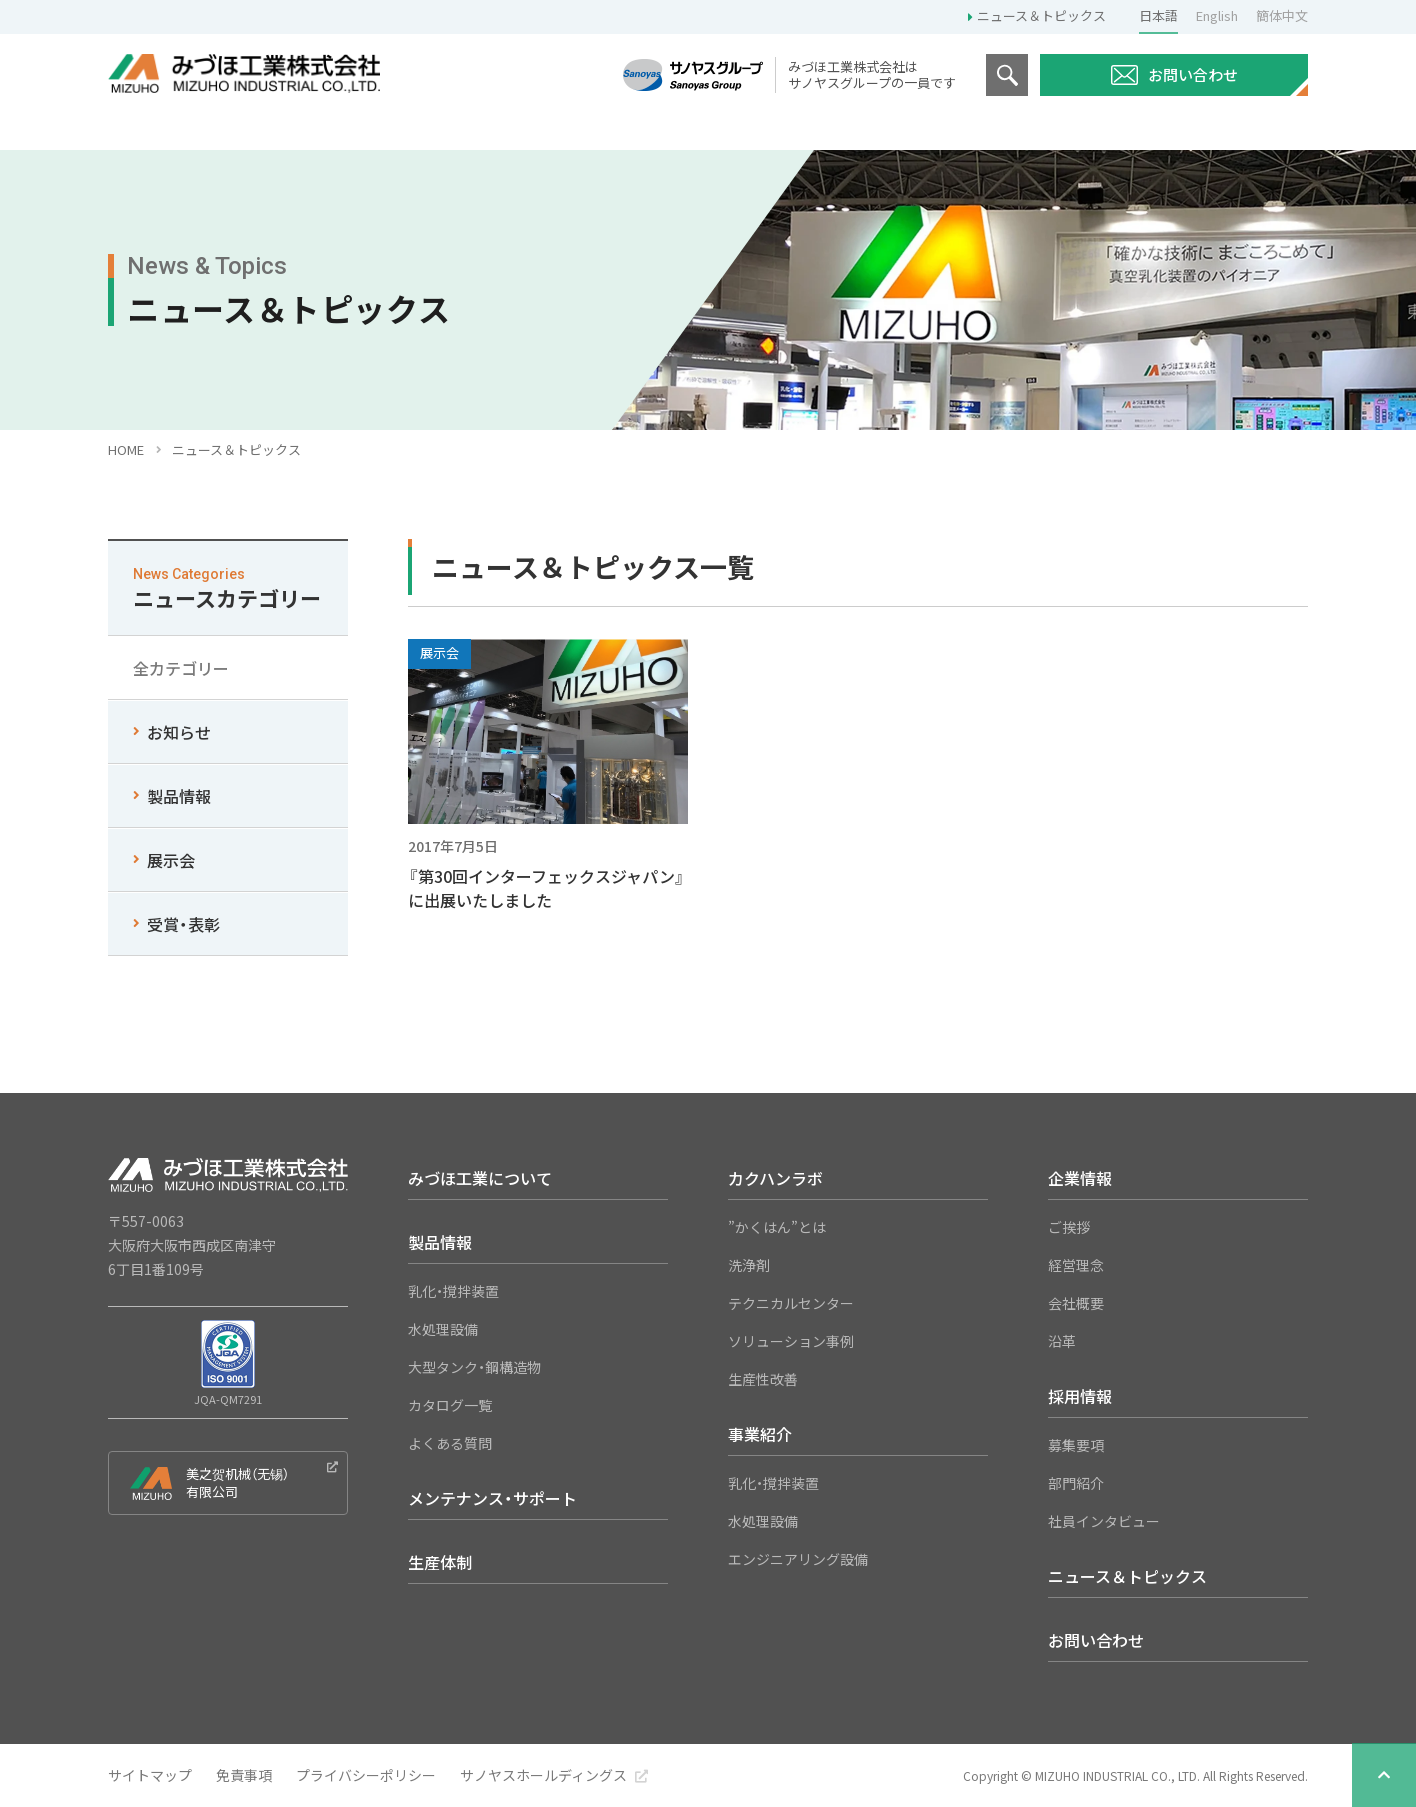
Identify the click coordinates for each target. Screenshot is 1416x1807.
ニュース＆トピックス (1041, 15)
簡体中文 (1282, 15)
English (1217, 15)
